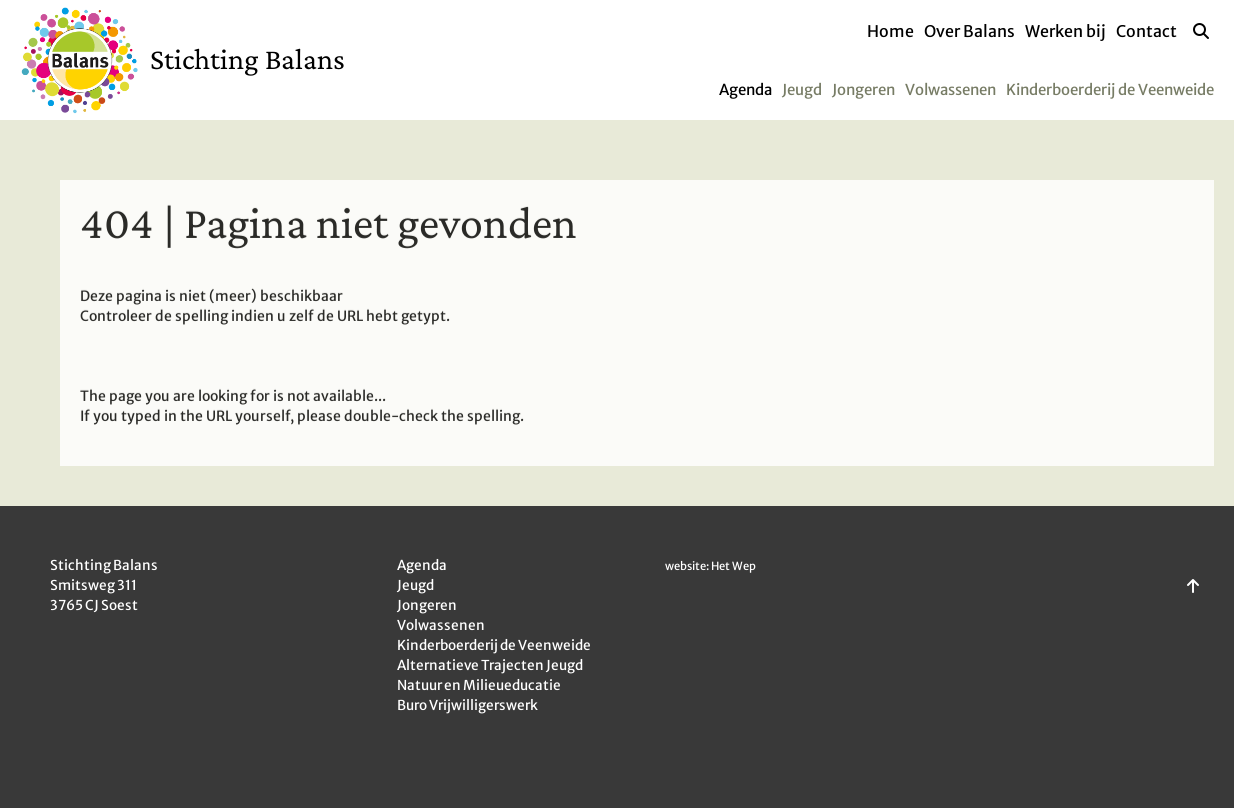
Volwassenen (950, 89)
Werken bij (1065, 31)
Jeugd (802, 89)
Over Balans (969, 31)
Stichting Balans (247, 58)
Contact (1146, 31)
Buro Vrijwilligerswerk (467, 705)
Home (890, 31)
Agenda (745, 89)
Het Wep (733, 566)
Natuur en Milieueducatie (479, 685)
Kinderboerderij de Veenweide (1110, 89)
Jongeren (863, 89)
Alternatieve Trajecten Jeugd (490, 665)
